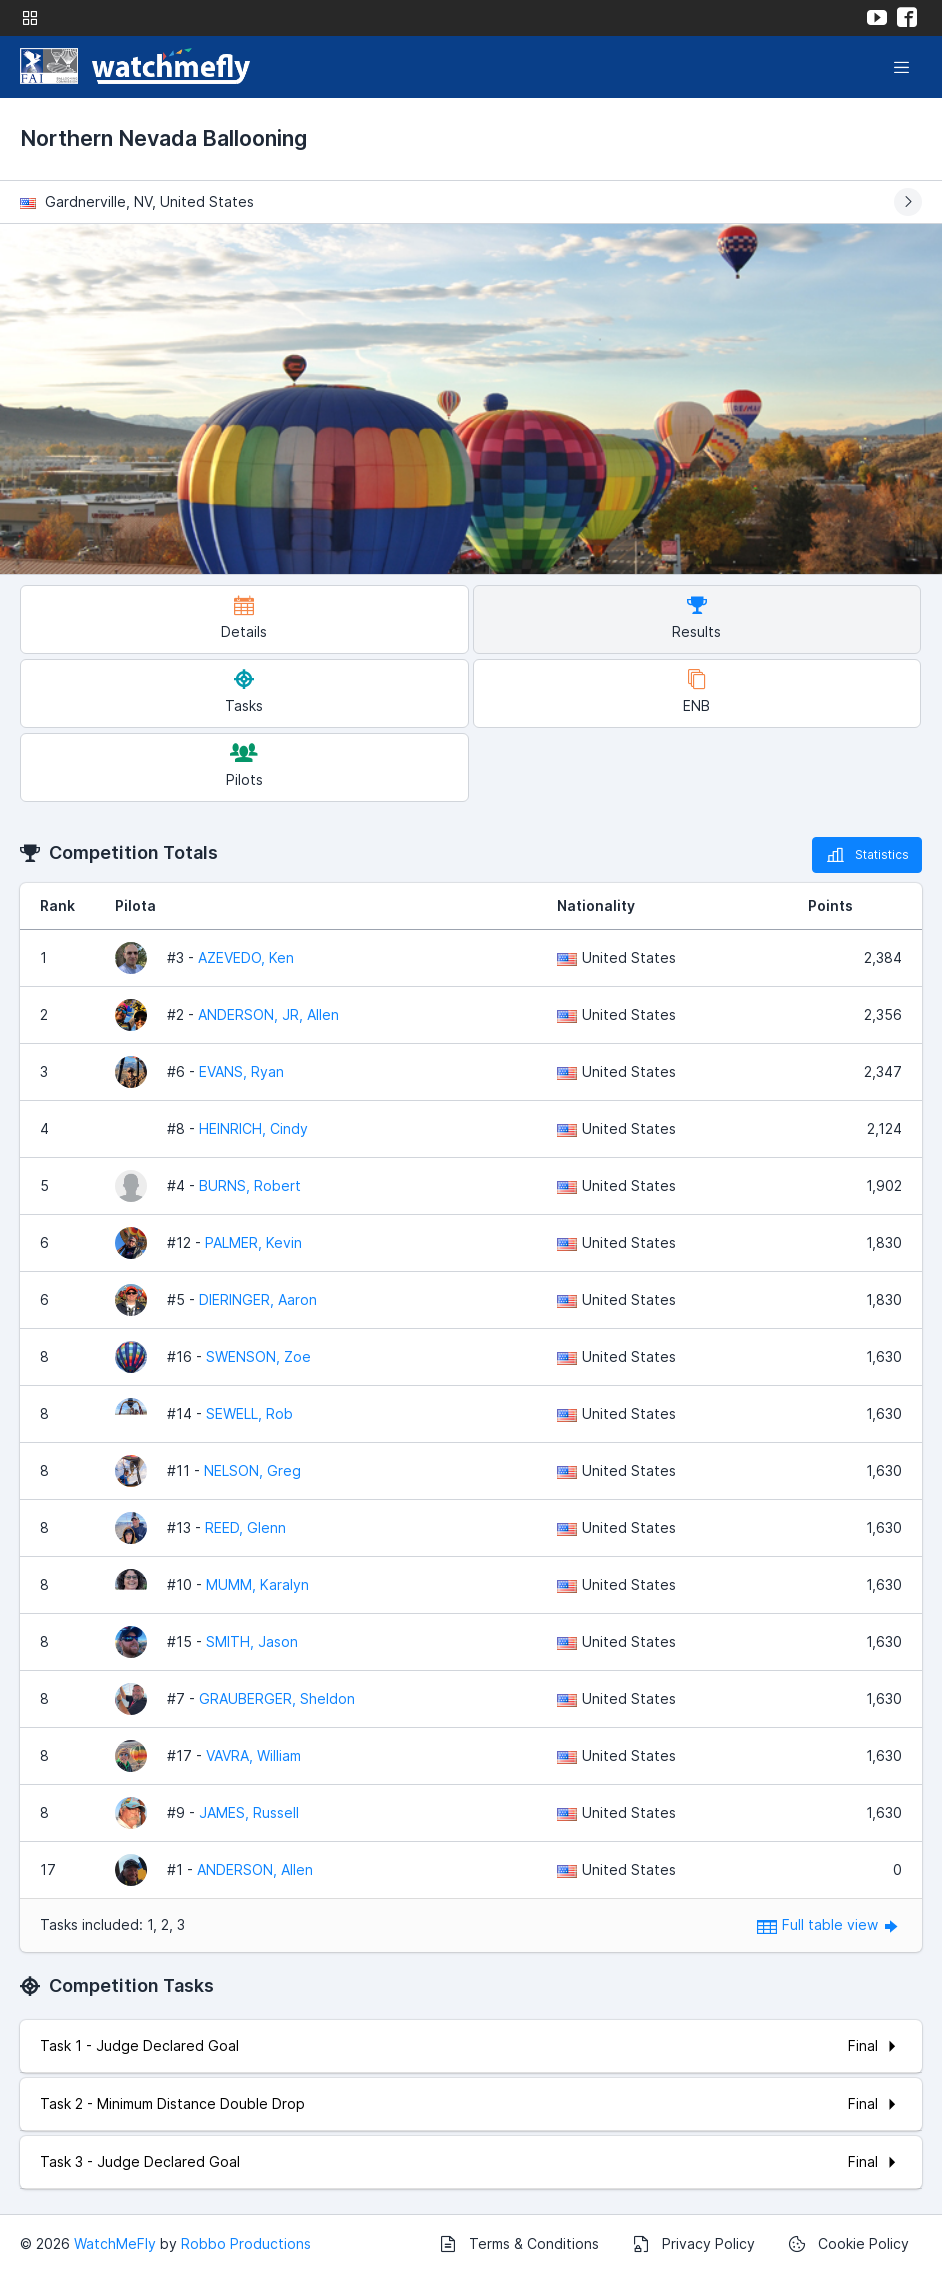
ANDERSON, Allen (255, 1869)
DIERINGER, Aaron (258, 1299)
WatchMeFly (115, 2243)
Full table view (829, 1924)
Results (696, 617)
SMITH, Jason (252, 1641)
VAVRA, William (253, 1755)
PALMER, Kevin (253, 1242)
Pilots (244, 765)
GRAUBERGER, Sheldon (277, 1698)
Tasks (244, 691)
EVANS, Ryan (241, 1071)
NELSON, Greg (252, 1470)
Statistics (867, 855)
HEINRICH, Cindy (253, 1128)
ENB (696, 691)
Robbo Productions (246, 2243)
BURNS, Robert (250, 1185)
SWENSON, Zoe (258, 1356)
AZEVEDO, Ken (246, 957)
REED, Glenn (245, 1527)
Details (244, 617)
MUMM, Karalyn (257, 1584)
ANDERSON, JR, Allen (268, 1014)
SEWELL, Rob (249, 1413)
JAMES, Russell (249, 1812)
